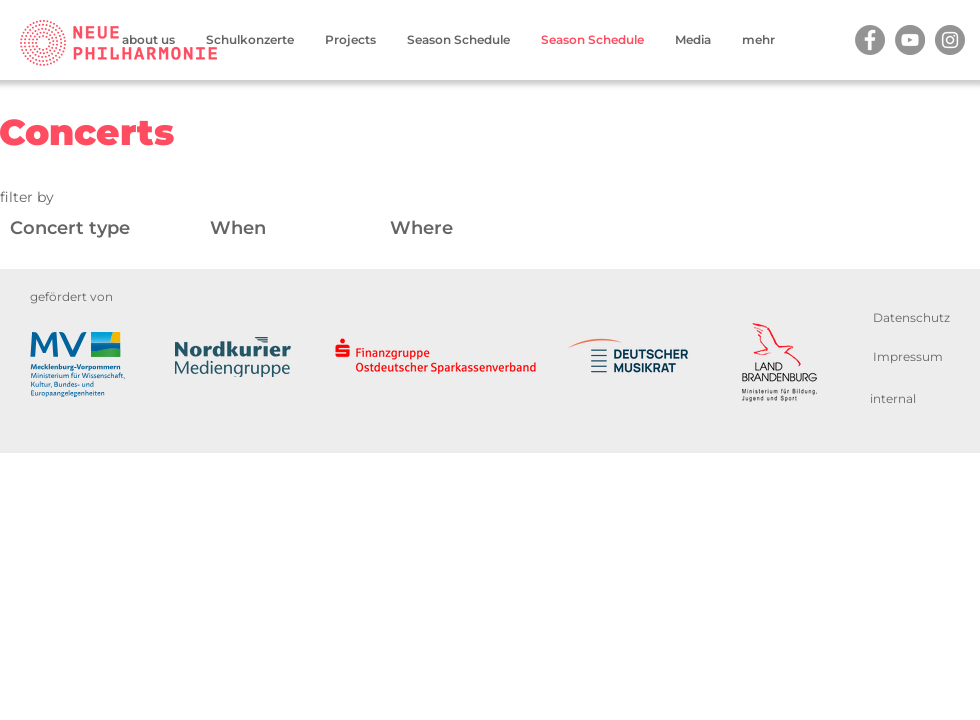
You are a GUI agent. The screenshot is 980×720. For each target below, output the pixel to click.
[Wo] (550, 228)
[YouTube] (910, 40)
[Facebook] (870, 40)
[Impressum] (907, 356)
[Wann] (302, 228)
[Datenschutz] (911, 317)
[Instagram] (950, 40)
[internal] (893, 398)
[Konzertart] (110, 228)
